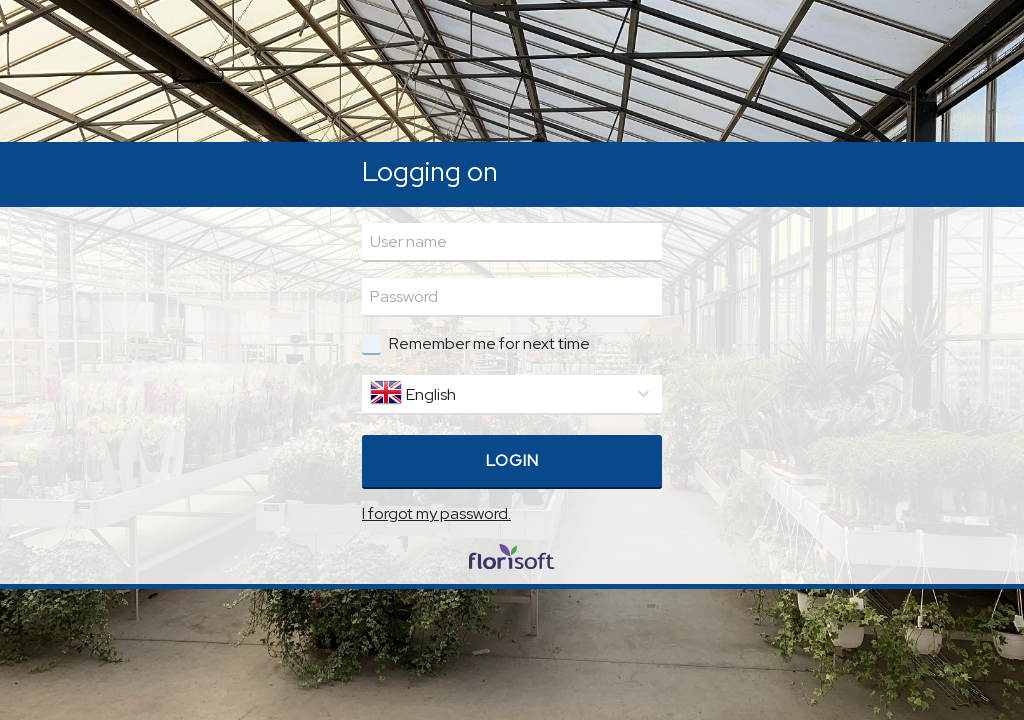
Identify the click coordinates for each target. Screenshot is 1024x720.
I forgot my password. (436, 513)
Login (512, 460)
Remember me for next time (489, 343)
